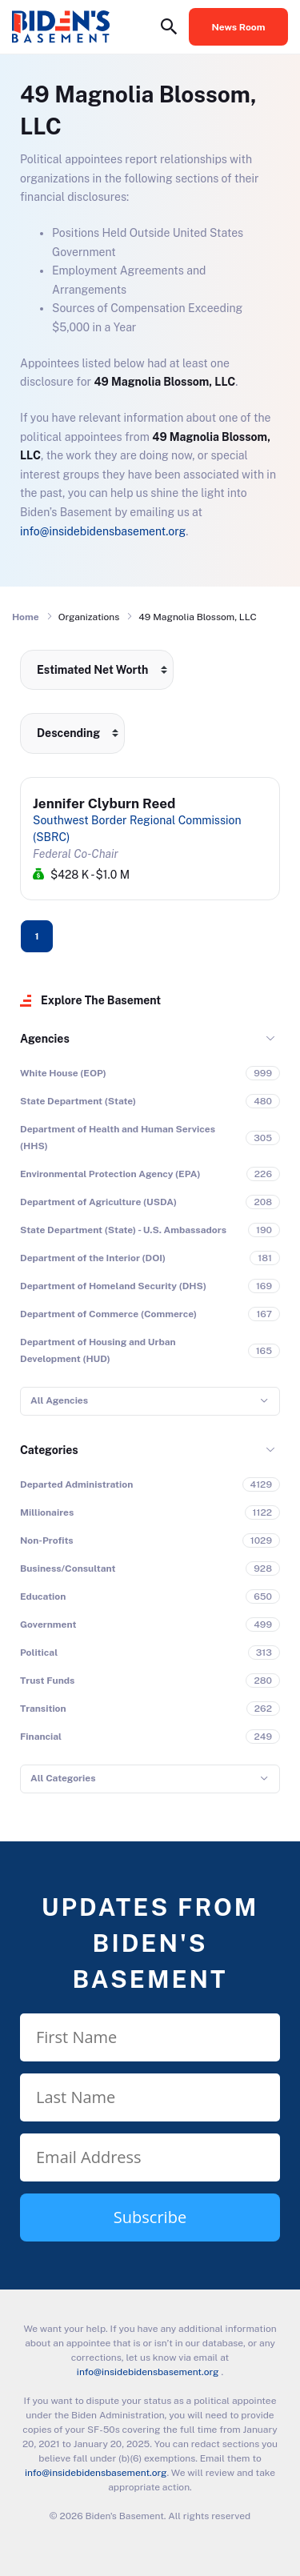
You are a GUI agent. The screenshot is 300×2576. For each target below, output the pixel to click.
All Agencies (59, 1400)
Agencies (45, 1038)
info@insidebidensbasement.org (103, 531)
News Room (239, 27)
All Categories (62, 1778)
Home (25, 617)
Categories (49, 1450)
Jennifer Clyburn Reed (104, 803)
